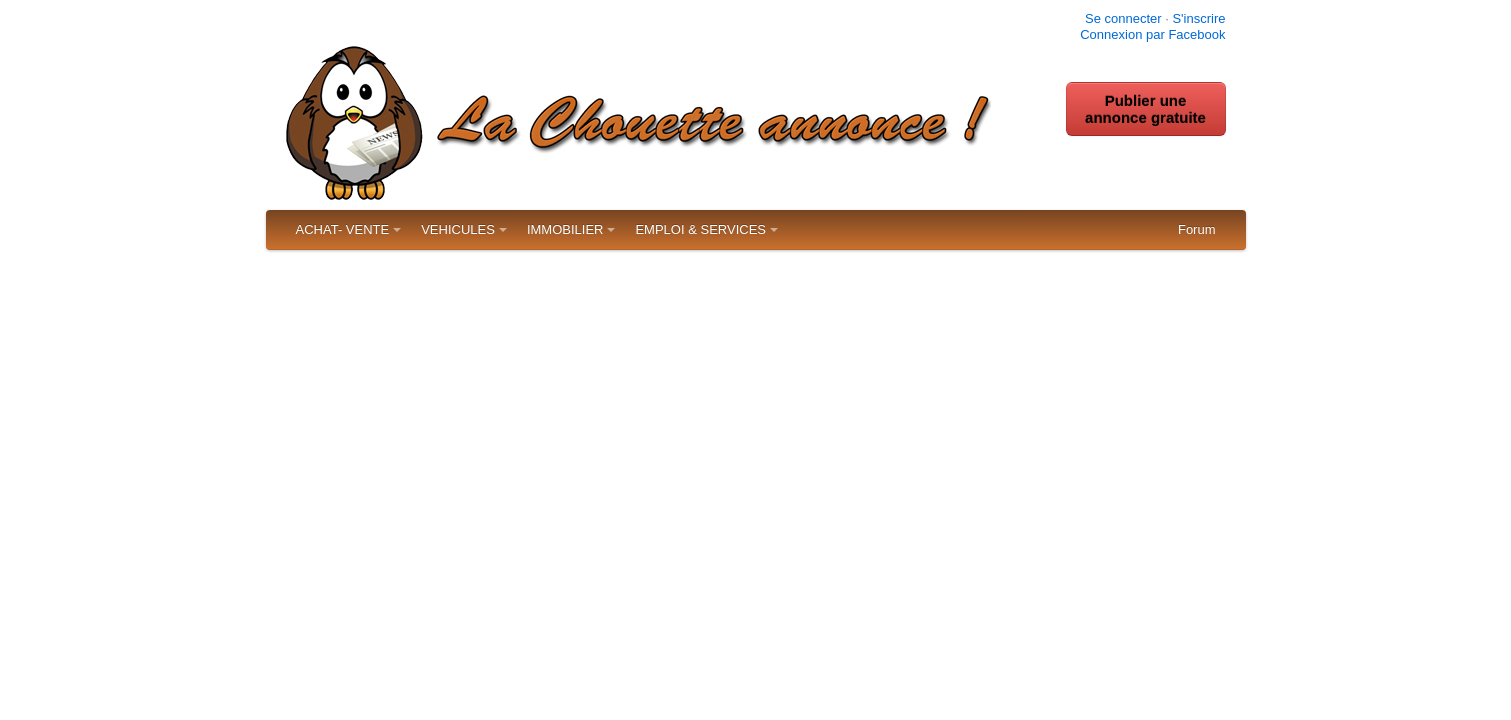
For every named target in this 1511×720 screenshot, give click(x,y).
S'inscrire (1198, 18)
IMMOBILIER (565, 229)
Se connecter (1123, 18)
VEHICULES (458, 229)
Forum (1197, 229)
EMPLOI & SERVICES (700, 229)
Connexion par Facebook (1152, 34)
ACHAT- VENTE (343, 229)
